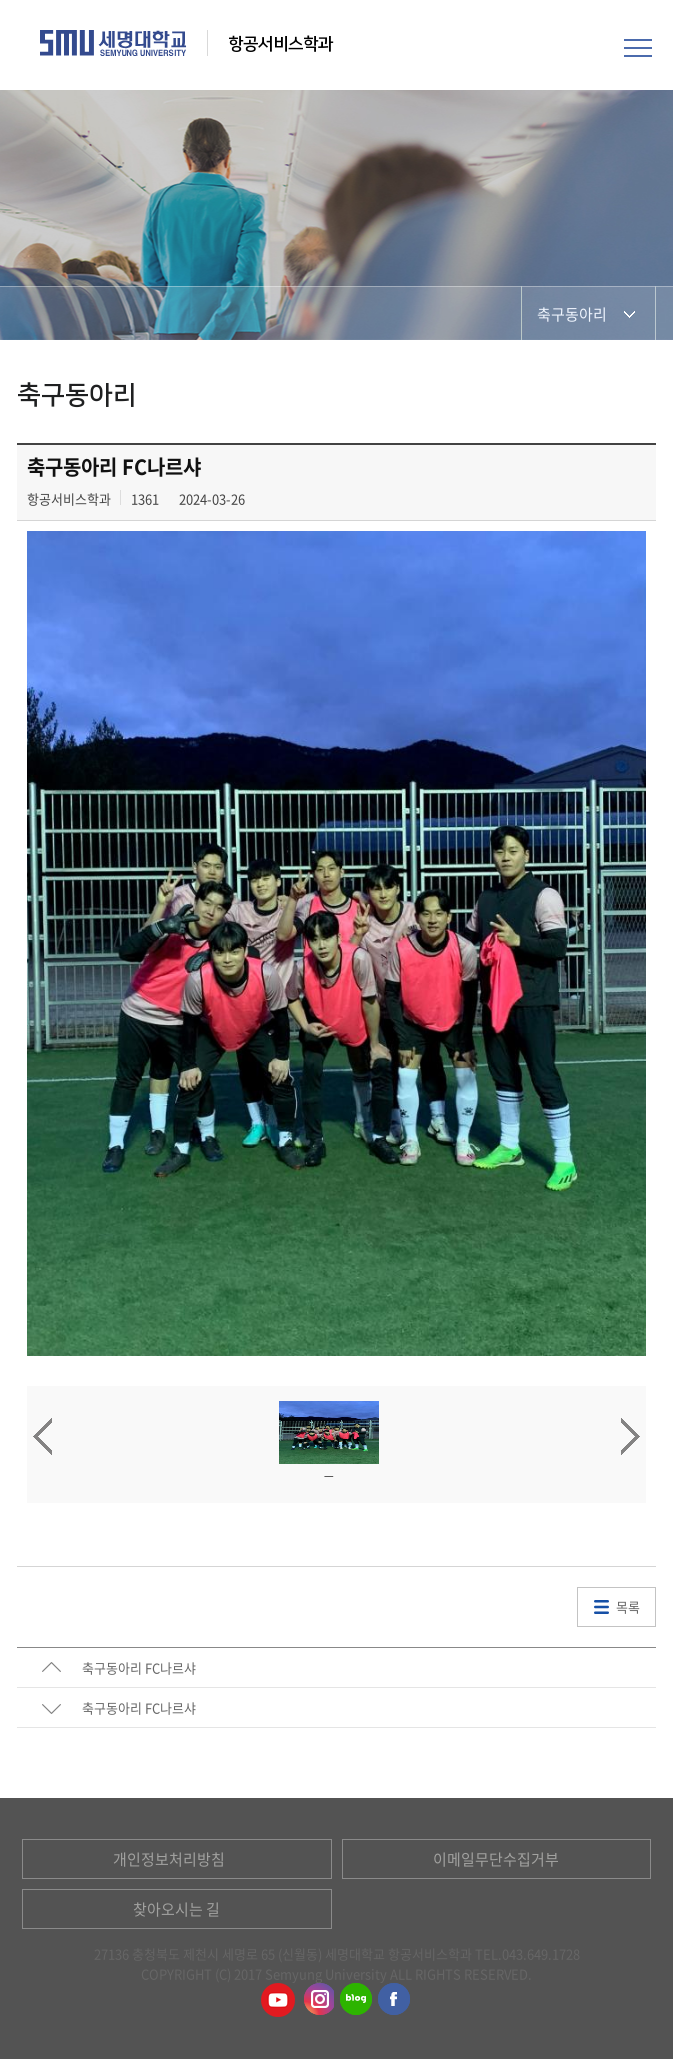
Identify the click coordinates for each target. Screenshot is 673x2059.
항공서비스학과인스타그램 (317, 2000)
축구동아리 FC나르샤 (139, 1667)
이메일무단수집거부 (496, 1859)
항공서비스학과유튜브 (278, 2000)
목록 (628, 1606)
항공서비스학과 (282, 44)
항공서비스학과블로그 (356, 2000)
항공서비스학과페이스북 (395, 2000)
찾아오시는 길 (176, 1909)
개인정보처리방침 (169, 1859)
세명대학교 (113, 43)
